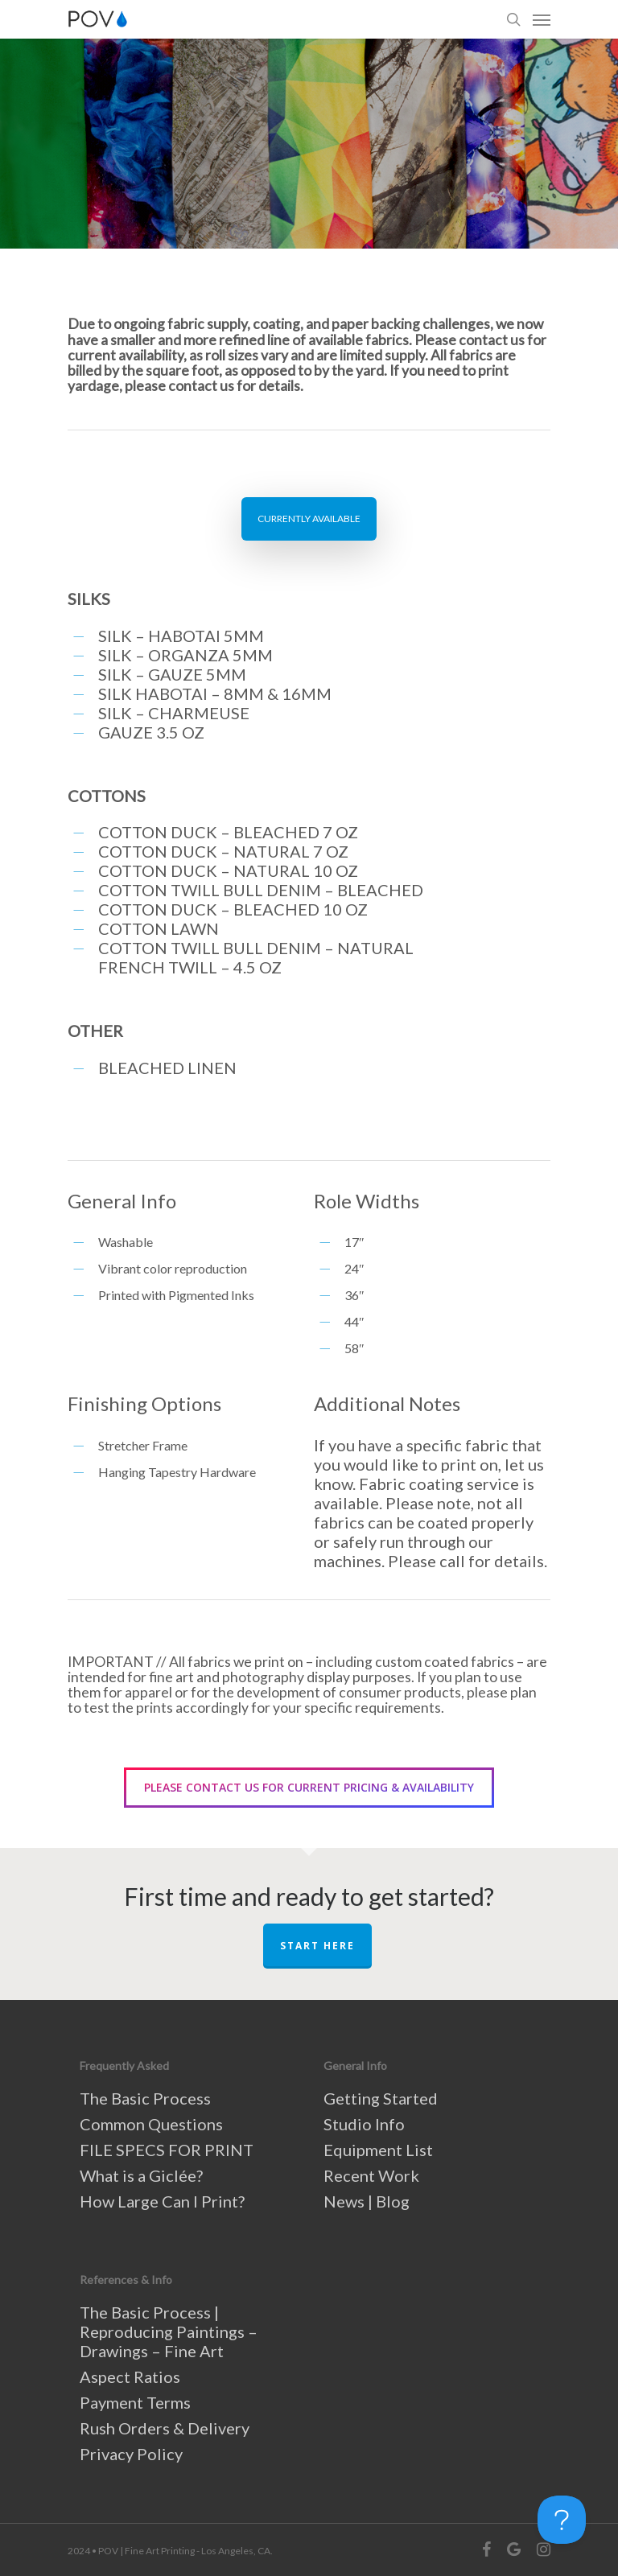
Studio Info (364, 2124)
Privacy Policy (131, 2453)
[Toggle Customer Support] (562, 2520)
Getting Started (380, 2098)
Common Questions (151, 2124)
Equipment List (378, 2149)
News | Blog (366, 2201)
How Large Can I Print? (162, 2201)
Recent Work (371, 2175)
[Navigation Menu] (541, 19)
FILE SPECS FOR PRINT (166, 2149)
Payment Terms (135, 2402)
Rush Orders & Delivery (164, 2428)
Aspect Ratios (130, 2376)
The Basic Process (145, 2098)
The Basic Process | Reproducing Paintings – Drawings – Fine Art (169, 2331)
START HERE (317, 1946)
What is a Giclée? (141, 2175)
